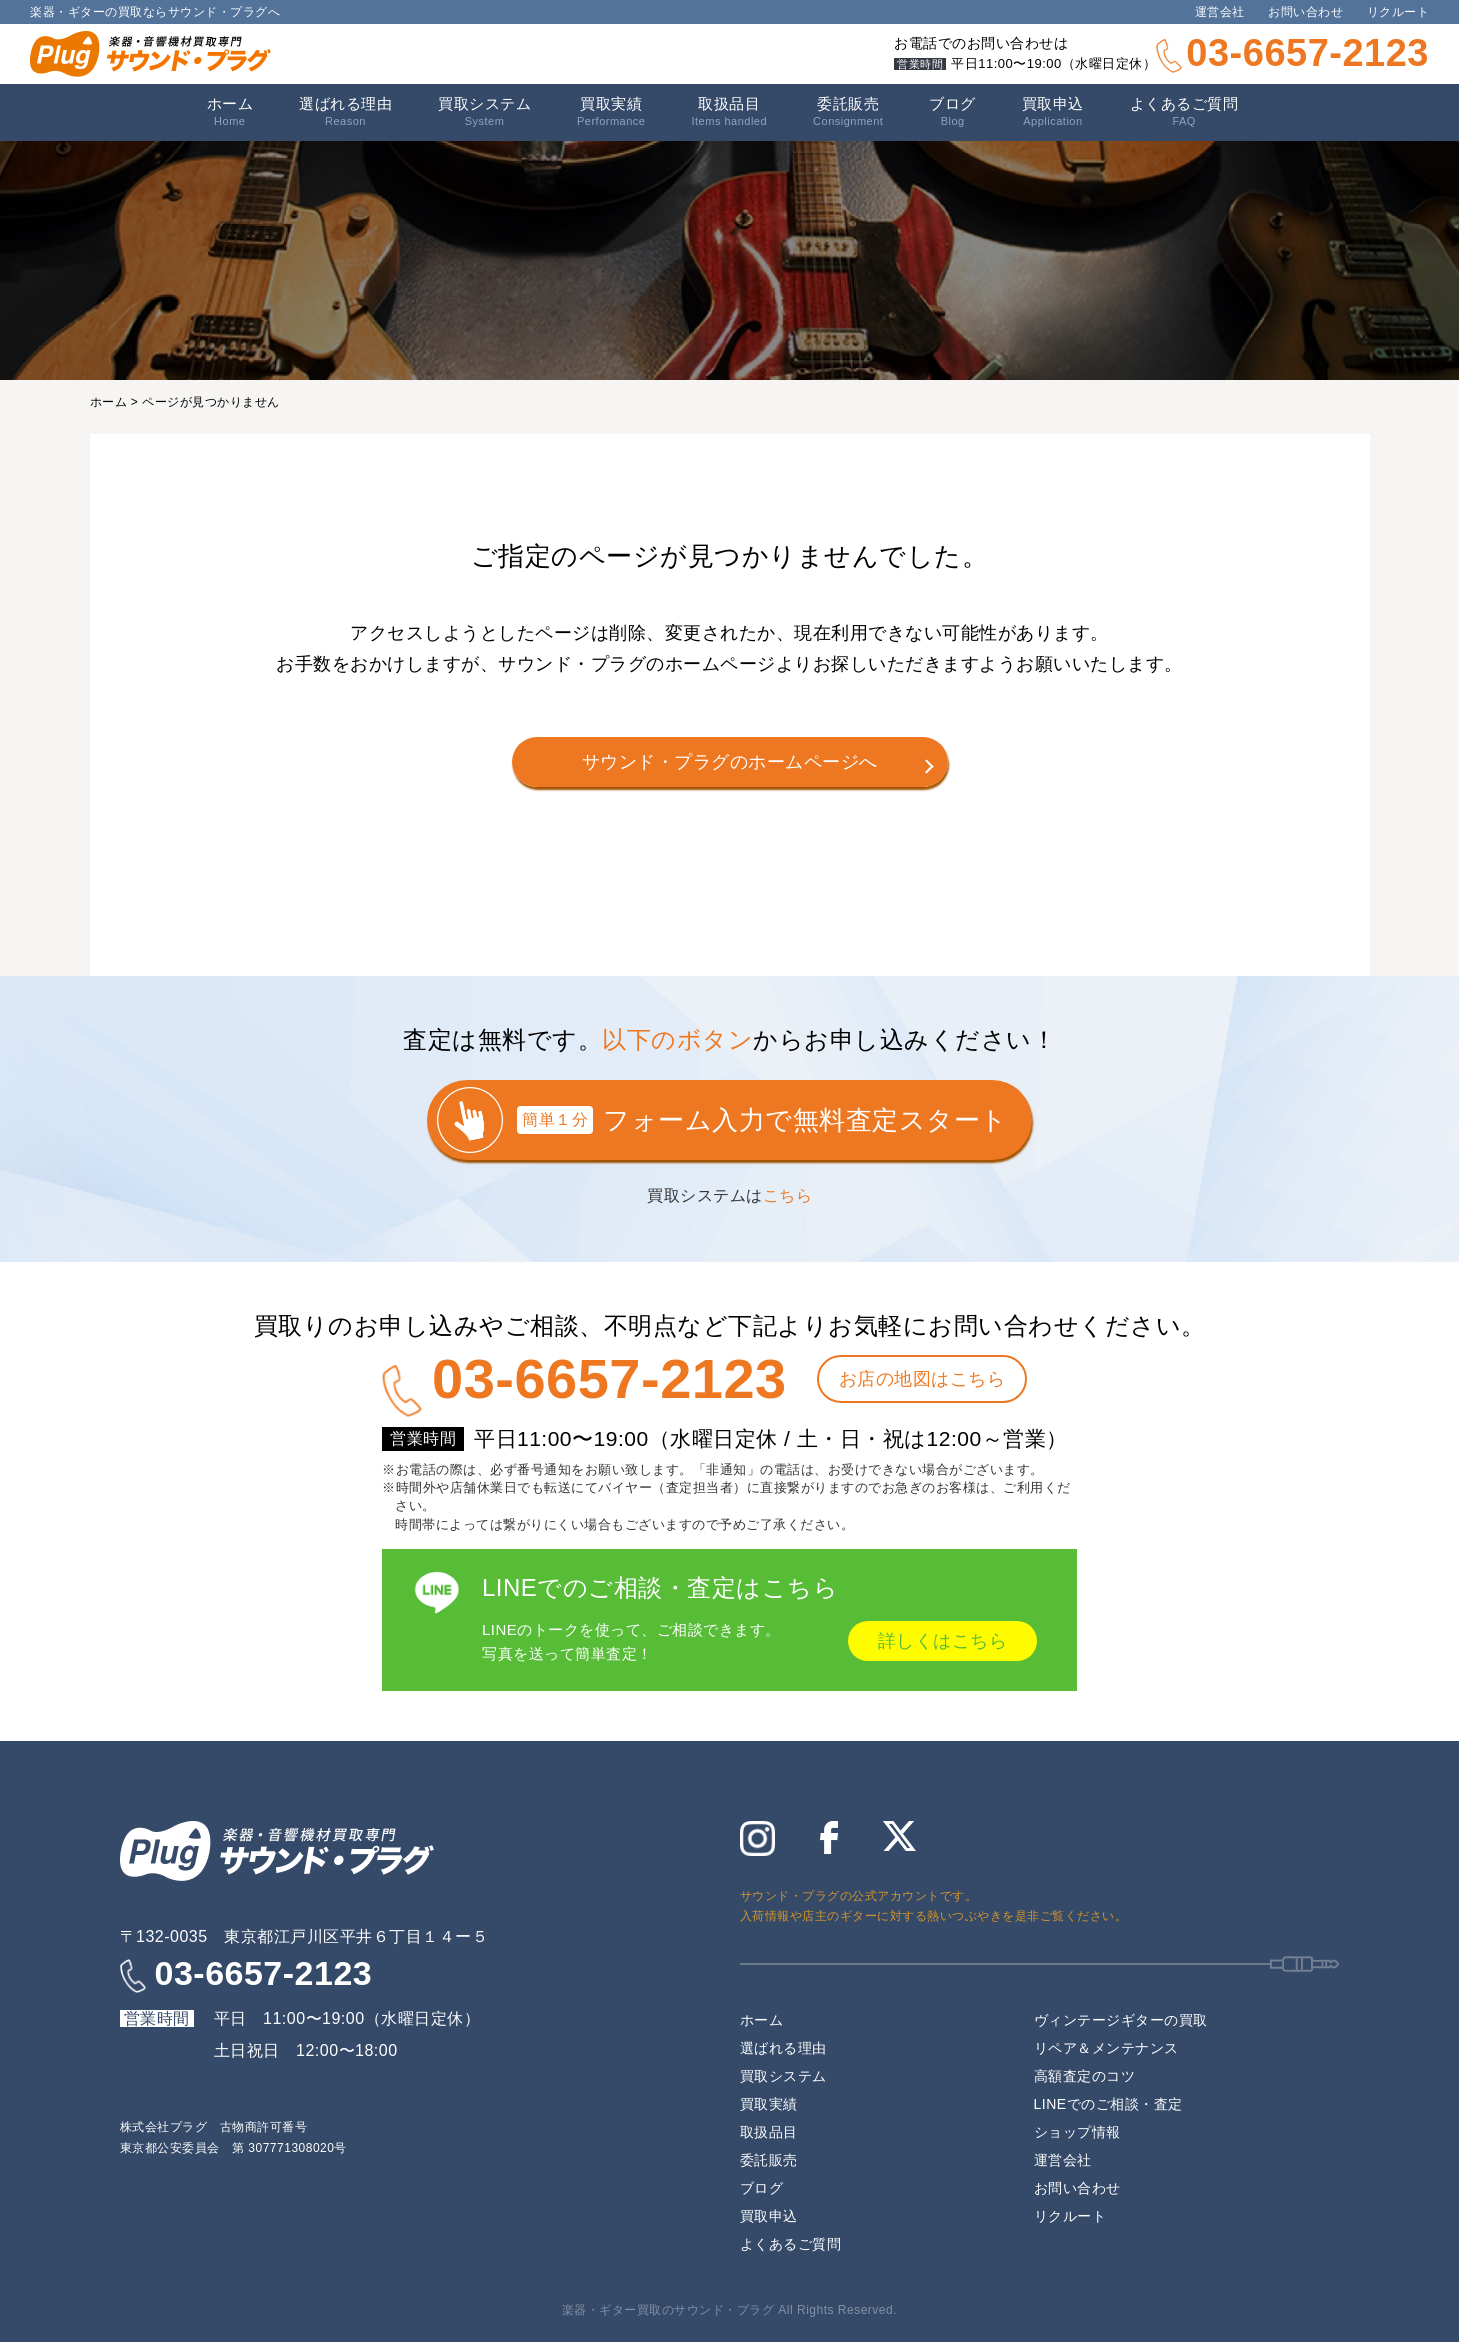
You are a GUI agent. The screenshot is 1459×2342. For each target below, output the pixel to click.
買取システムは (729, 1195)
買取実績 (611, 111)
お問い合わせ (1305, 12)
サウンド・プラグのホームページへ (730, 762)
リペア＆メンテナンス (1106, 2048)
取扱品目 (769, 2132)
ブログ (952, 111)
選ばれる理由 (345, 111)
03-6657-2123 (1307, 53)
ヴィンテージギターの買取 (1121, 2020)
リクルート (1398, 12)
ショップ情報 (1077, 2132)
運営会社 (1220, 12)
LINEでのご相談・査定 (1108, 2104)
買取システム (484, 111)
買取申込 (1053, 111)
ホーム (230, 111)
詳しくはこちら (943, 1641)
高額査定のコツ (1085, 2076)
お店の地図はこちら (922, 1379)
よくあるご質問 (1184, 111)
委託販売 (848, 111)
